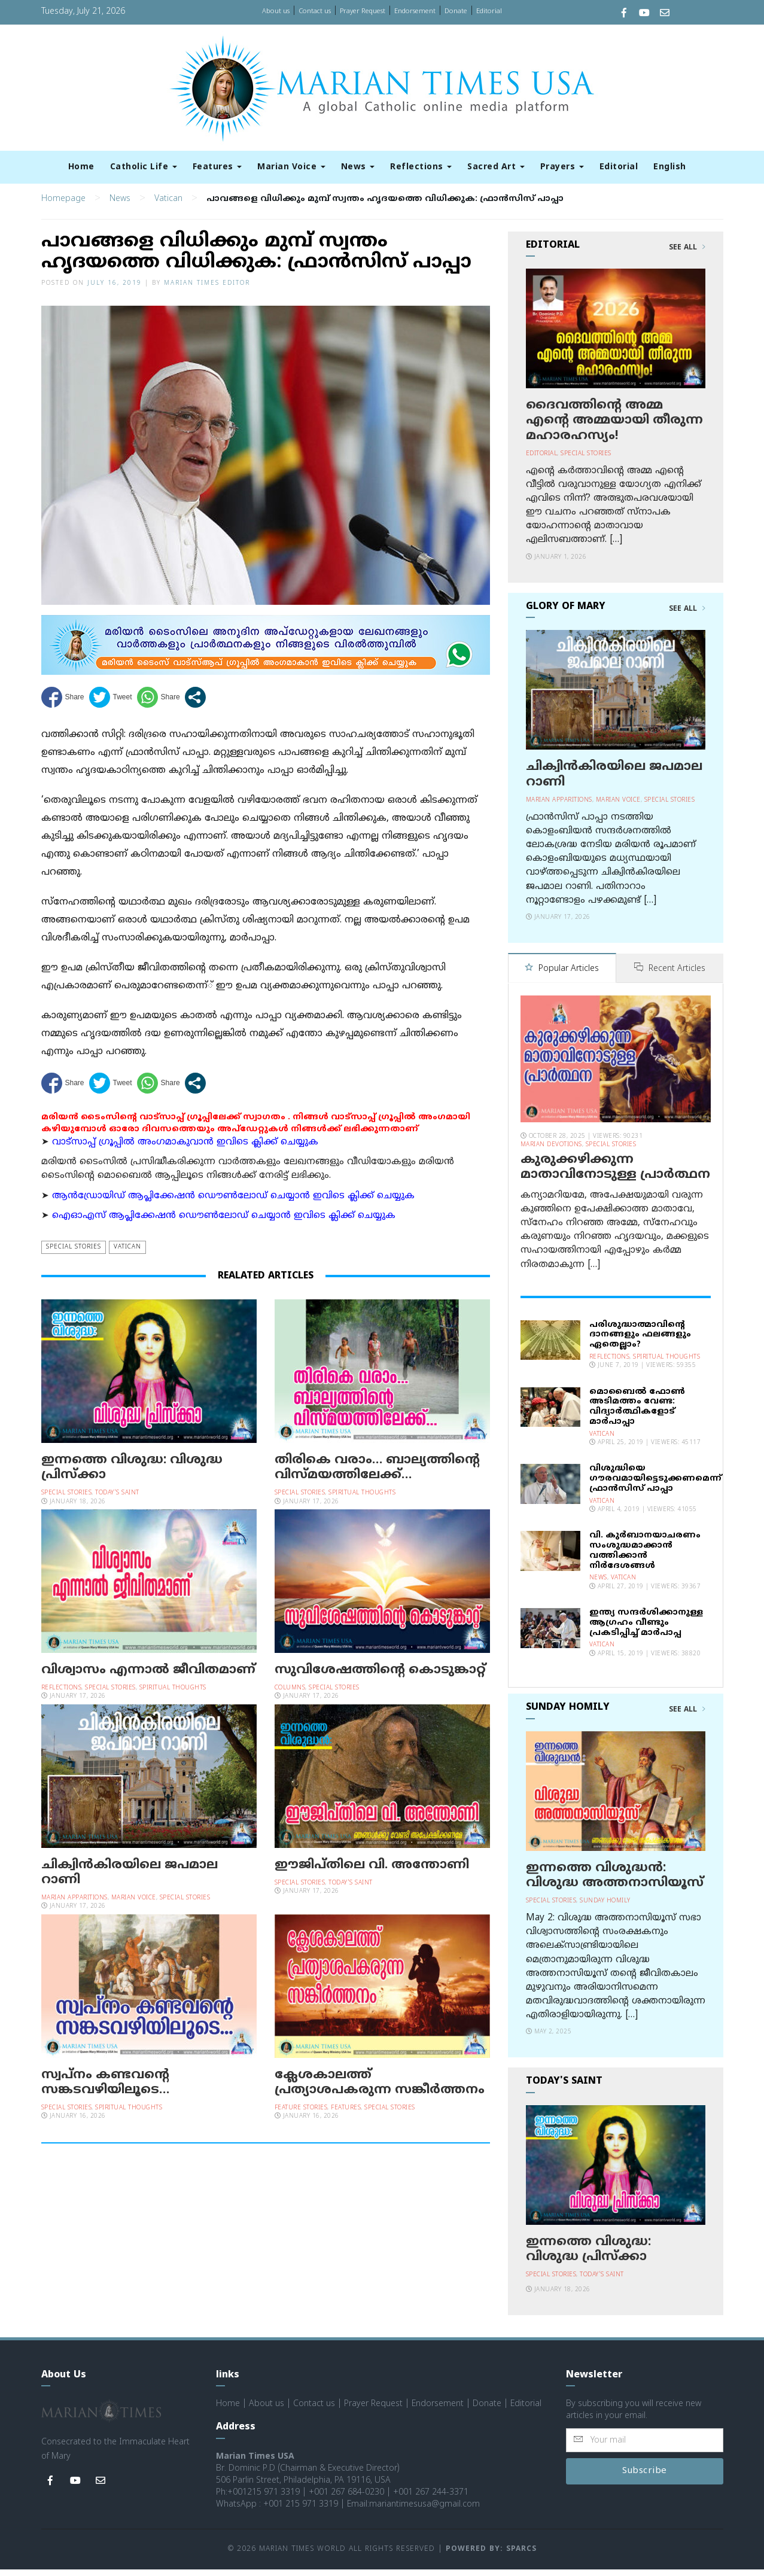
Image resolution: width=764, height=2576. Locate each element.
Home (81, 167)
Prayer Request (362, 11)
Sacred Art (496, 167)
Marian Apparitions (74, 1905)
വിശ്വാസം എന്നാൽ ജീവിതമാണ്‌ (148, 1677)
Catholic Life (143, 167)
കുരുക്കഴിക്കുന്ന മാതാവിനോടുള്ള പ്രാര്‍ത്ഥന (615, 1174)
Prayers (562, 167)
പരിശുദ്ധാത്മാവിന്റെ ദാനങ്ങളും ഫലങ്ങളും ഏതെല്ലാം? (640, 1341)
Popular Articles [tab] (562, 976)
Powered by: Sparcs (491, 2555)
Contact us (315, 11)
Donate (456, 11)
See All (687, 255)
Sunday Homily (605, 1907)
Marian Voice (291, 167)
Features (217, 167)
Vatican (168, 206)
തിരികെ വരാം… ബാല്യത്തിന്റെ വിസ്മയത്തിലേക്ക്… (377, 1475)
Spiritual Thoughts (361, 1500)
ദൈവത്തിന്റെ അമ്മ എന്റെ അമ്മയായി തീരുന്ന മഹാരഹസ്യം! (614, 427)
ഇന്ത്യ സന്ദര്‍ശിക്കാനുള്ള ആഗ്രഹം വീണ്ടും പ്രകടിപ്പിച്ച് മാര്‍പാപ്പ (646, 1629)
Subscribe (644, 2477)
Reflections (421, 167)
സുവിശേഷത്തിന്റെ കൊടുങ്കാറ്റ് (380, 1677)
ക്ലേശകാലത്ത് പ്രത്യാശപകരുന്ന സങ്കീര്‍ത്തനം (380, 2090)
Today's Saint (117, 1500)
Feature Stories (301, 2115)
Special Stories (73, 1254)
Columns (290, 1695)
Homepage (63, 206)
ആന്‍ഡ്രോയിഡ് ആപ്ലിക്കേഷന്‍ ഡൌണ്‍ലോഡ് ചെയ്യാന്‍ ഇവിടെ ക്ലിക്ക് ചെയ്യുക (233, 1203)
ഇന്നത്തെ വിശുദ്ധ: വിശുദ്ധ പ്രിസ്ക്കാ (132, 1475)
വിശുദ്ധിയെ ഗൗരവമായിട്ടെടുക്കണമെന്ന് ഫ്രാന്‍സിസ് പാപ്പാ (655, 1485)
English (669, 167)
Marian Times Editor (207, 290)
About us (276, 11)
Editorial (489, 11)
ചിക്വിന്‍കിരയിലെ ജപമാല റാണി (129, 1880)
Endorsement (415, 11)
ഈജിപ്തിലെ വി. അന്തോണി (372, 1872)
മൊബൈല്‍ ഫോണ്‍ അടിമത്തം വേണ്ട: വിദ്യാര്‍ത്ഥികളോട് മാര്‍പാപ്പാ (637, 1413)
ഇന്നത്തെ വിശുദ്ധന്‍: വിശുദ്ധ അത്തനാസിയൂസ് (615, 1882)
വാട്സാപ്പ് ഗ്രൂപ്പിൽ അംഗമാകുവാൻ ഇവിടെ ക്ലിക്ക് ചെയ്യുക (185, 1149)
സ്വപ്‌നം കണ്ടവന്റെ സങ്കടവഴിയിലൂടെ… (105, 2090)
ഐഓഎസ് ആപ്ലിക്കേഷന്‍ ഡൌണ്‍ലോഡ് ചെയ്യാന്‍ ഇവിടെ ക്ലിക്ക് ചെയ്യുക (223, 1223)
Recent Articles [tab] (669, 976)
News (358, 167)
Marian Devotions (551, 1151)
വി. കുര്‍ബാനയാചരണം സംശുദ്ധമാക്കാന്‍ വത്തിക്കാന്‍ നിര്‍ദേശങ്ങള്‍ (645, 1557)
